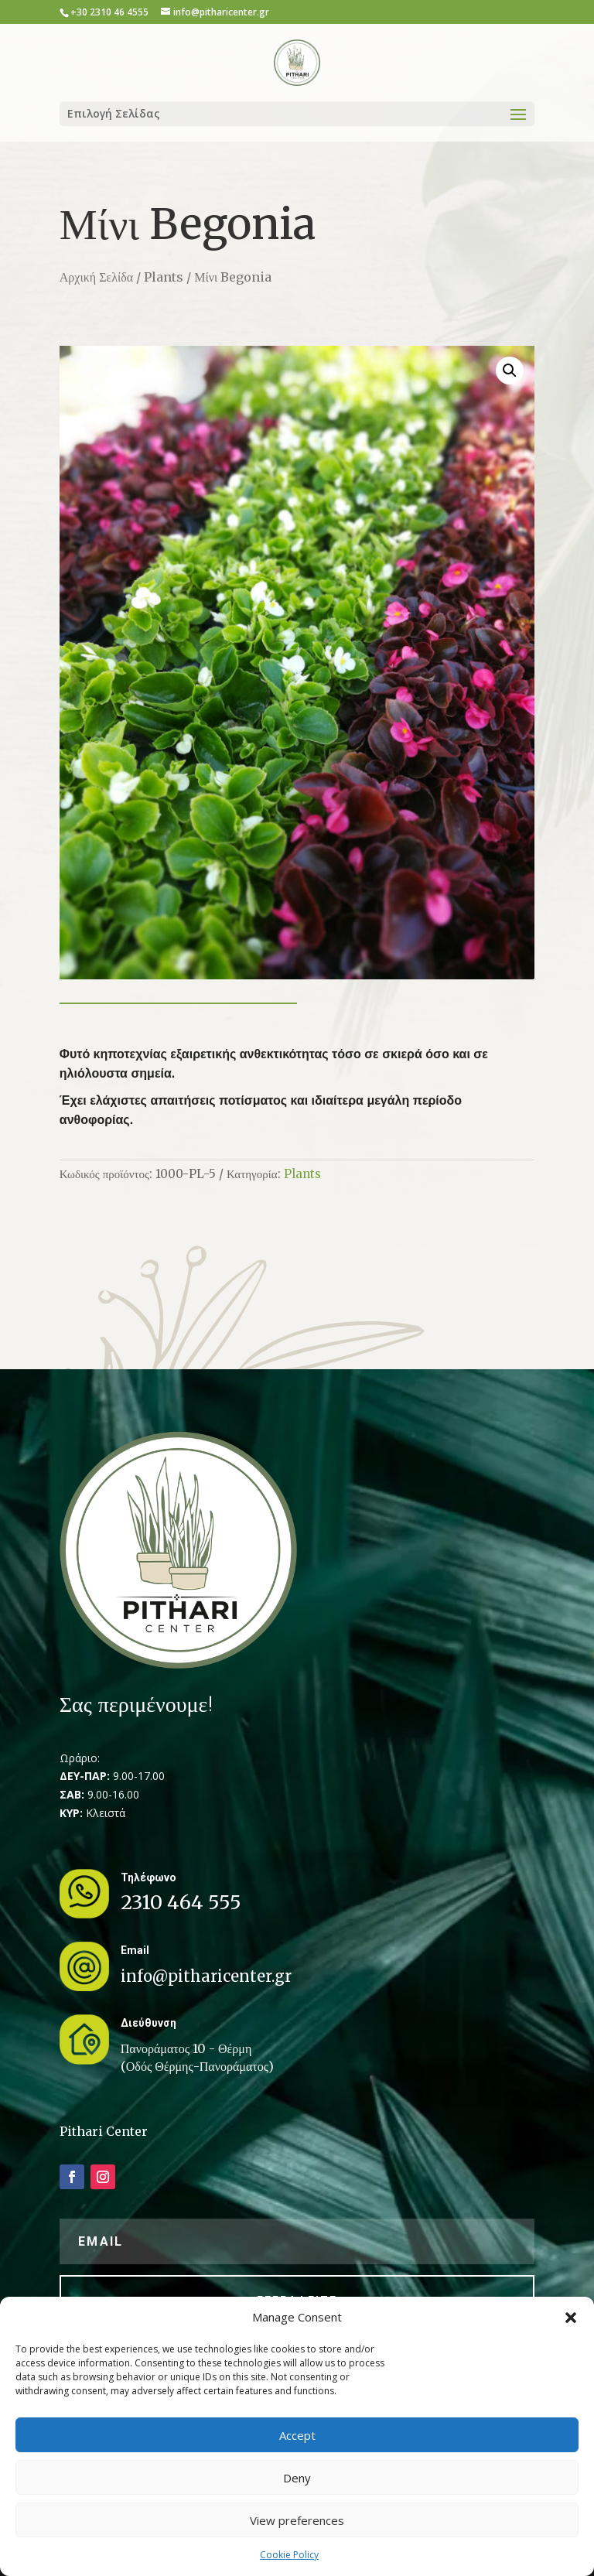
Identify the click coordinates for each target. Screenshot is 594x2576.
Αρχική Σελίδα (96, 277)
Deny (297, 2477)
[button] (571, 2317)
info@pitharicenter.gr (206, 1976)
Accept (297, 2435)
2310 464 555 (181, 1902)
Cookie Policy (289, 2554)
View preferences (297, 2520)
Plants (163, 277)
